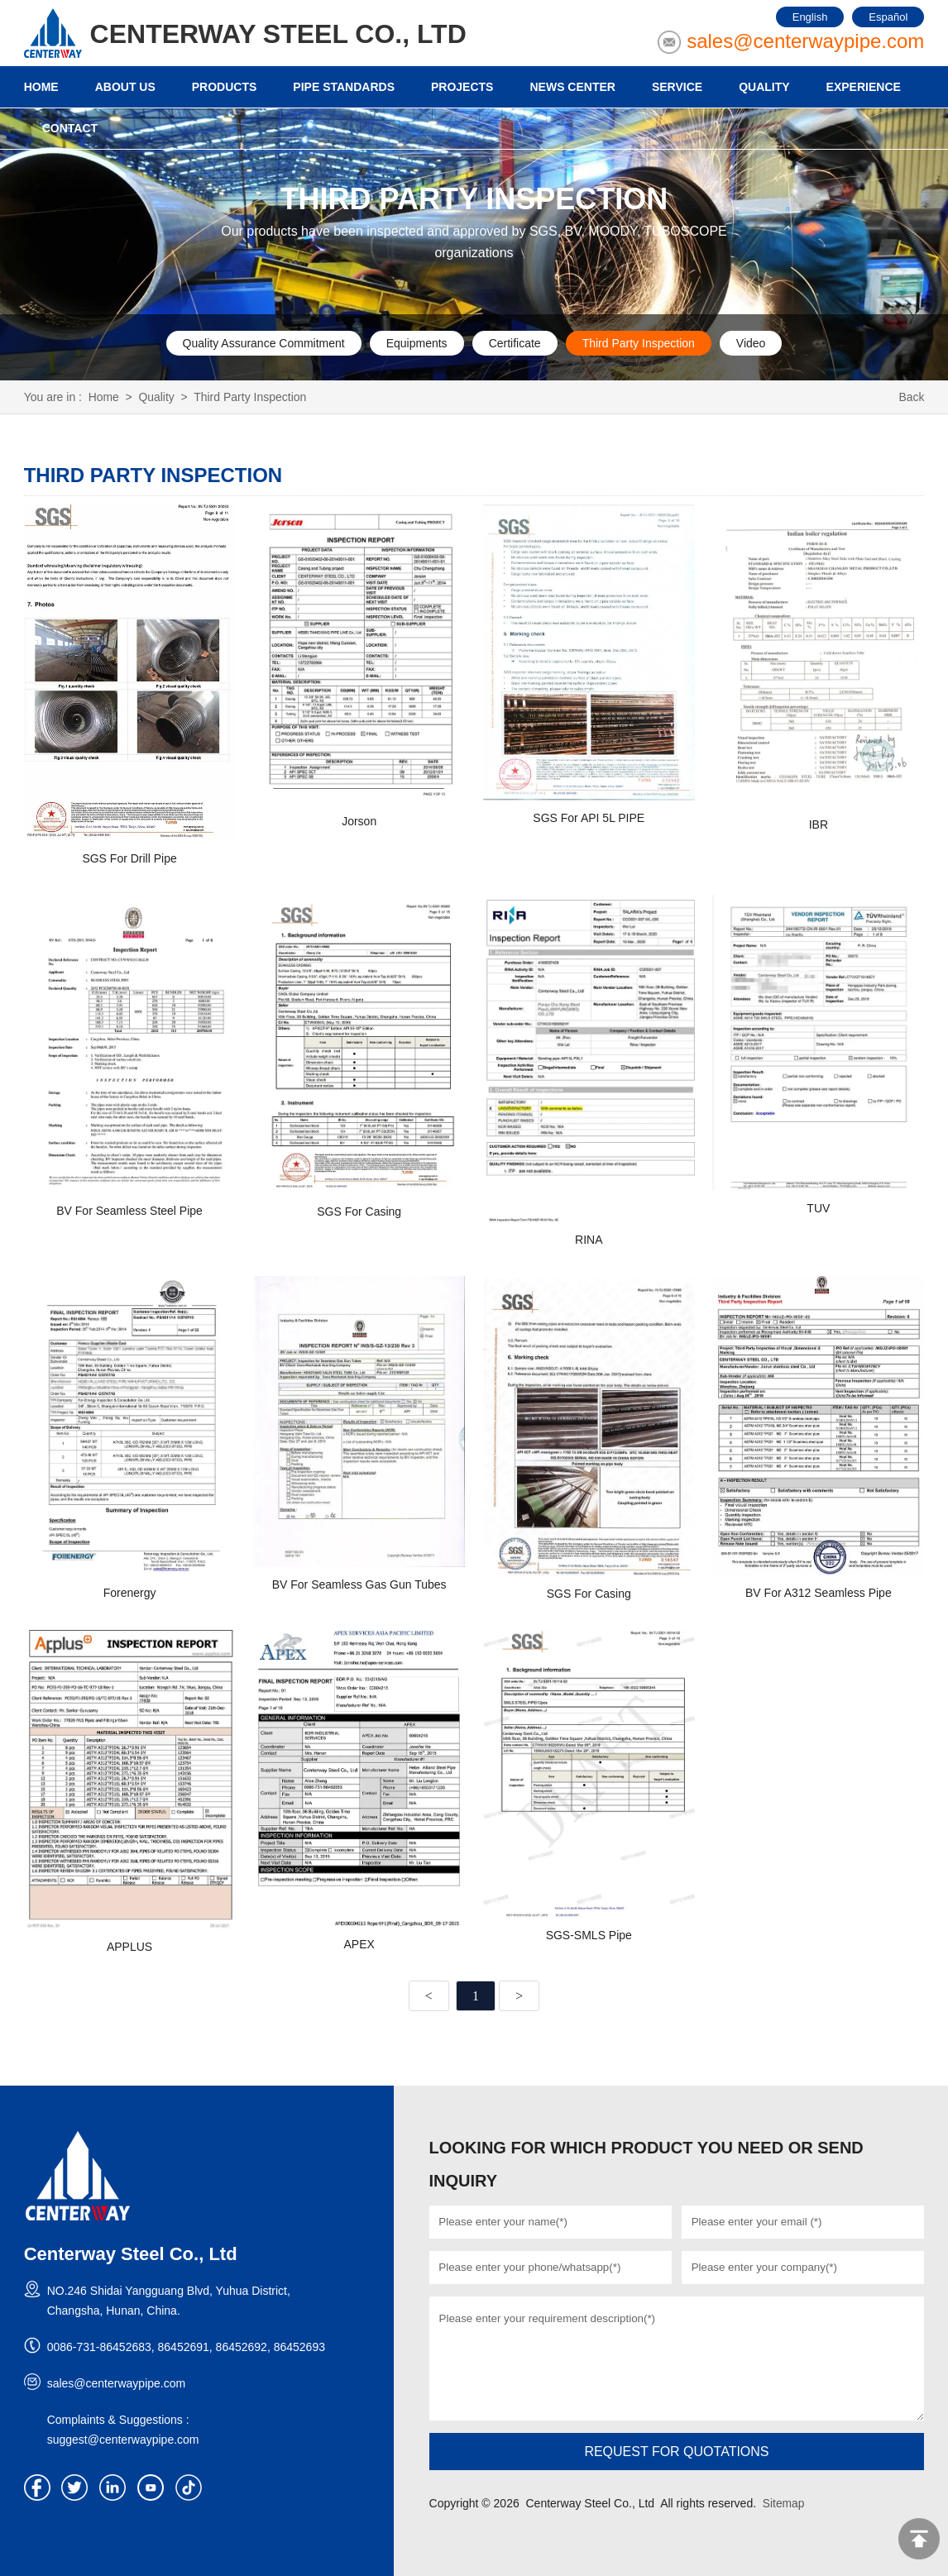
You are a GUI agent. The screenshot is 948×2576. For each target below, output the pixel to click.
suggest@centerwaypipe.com (123, 2439)
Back (911, 397)
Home (104, 397)
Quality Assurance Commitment (264, 343)
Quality (157, 397)
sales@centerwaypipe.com (805, 41)
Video (751, 343)
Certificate (515, 343)
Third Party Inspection (638, 343)
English (810, 17)
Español (888, 17)
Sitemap (784, 2503)
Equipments (417, 343)
